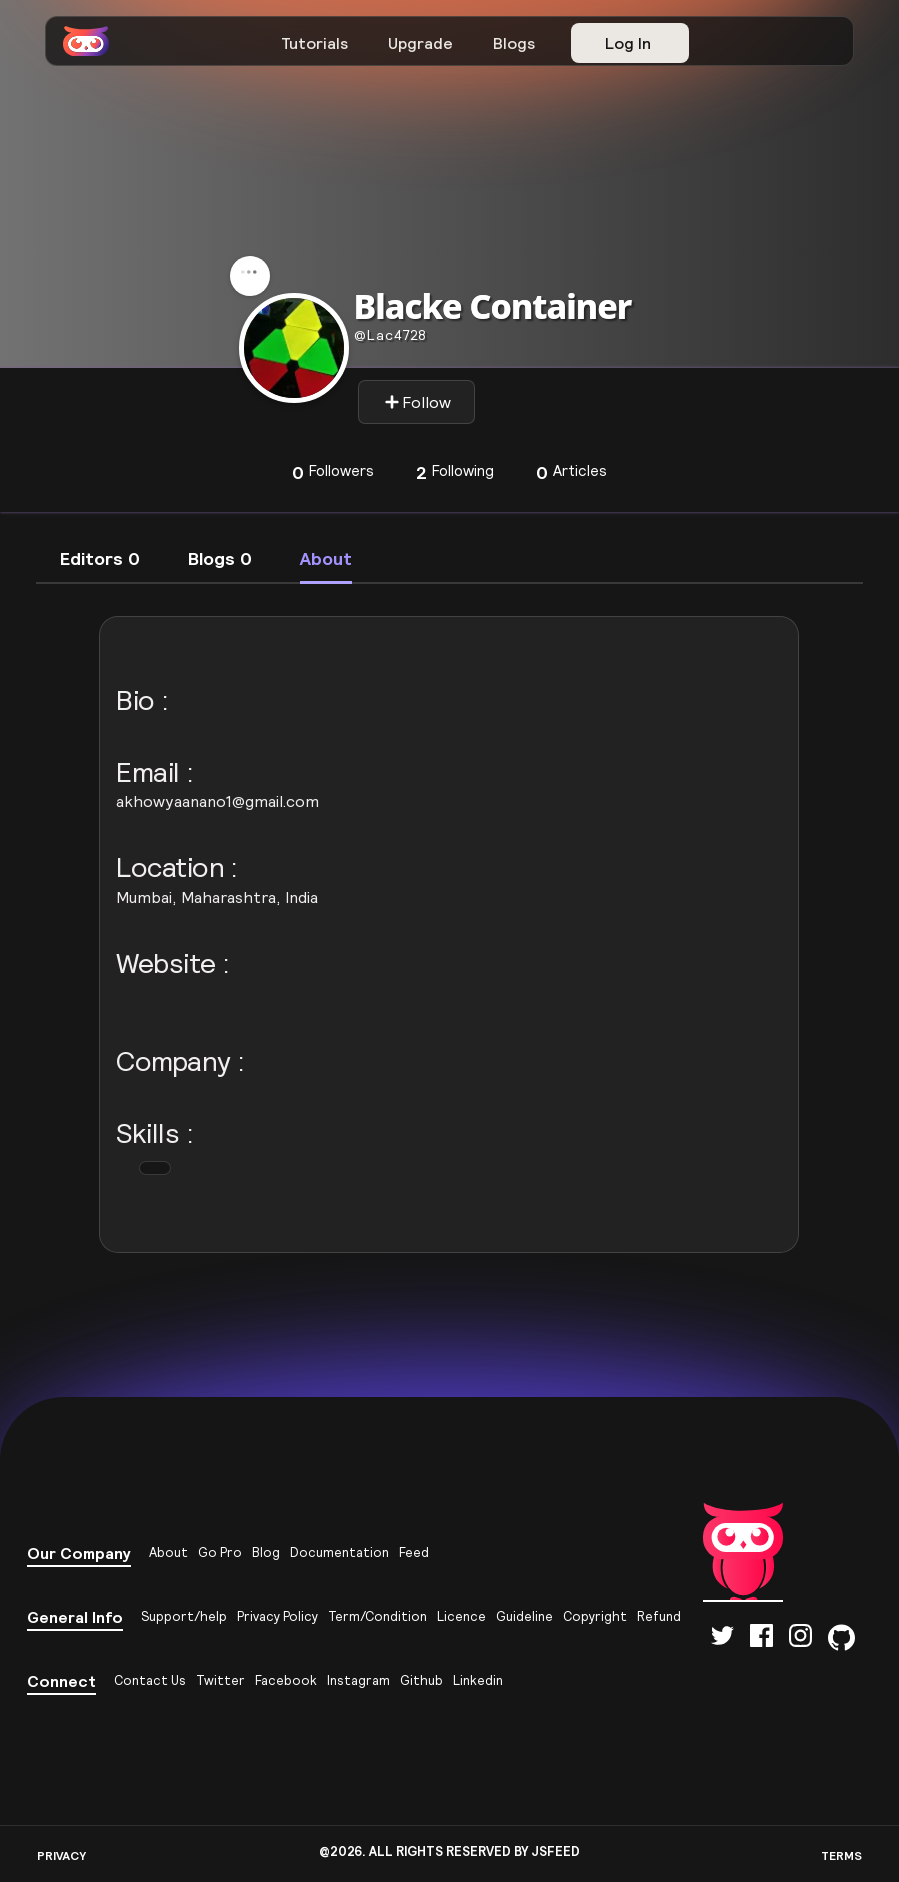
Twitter (220, 1680)
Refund (659, 1616)
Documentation (339, 1552)
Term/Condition (377, 1616)
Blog (266, 1552)
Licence (461, 1616)
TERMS (841, 1855)
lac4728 (390, 335)
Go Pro (220, 1552)
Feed (414, 1552)
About (168, 1552)
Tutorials (314, 43)
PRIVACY (61, 1855)
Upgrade (420, 43)
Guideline (524, 1616)
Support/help (184, 1616)
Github (421, 1680)
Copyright (595, 1616)
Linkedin (478, 1680)
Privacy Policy (277, 1616)
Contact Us (150, 1680)
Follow (417, 402)
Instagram (358, 1680)
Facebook (286, 1680)
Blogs (514, 43)
